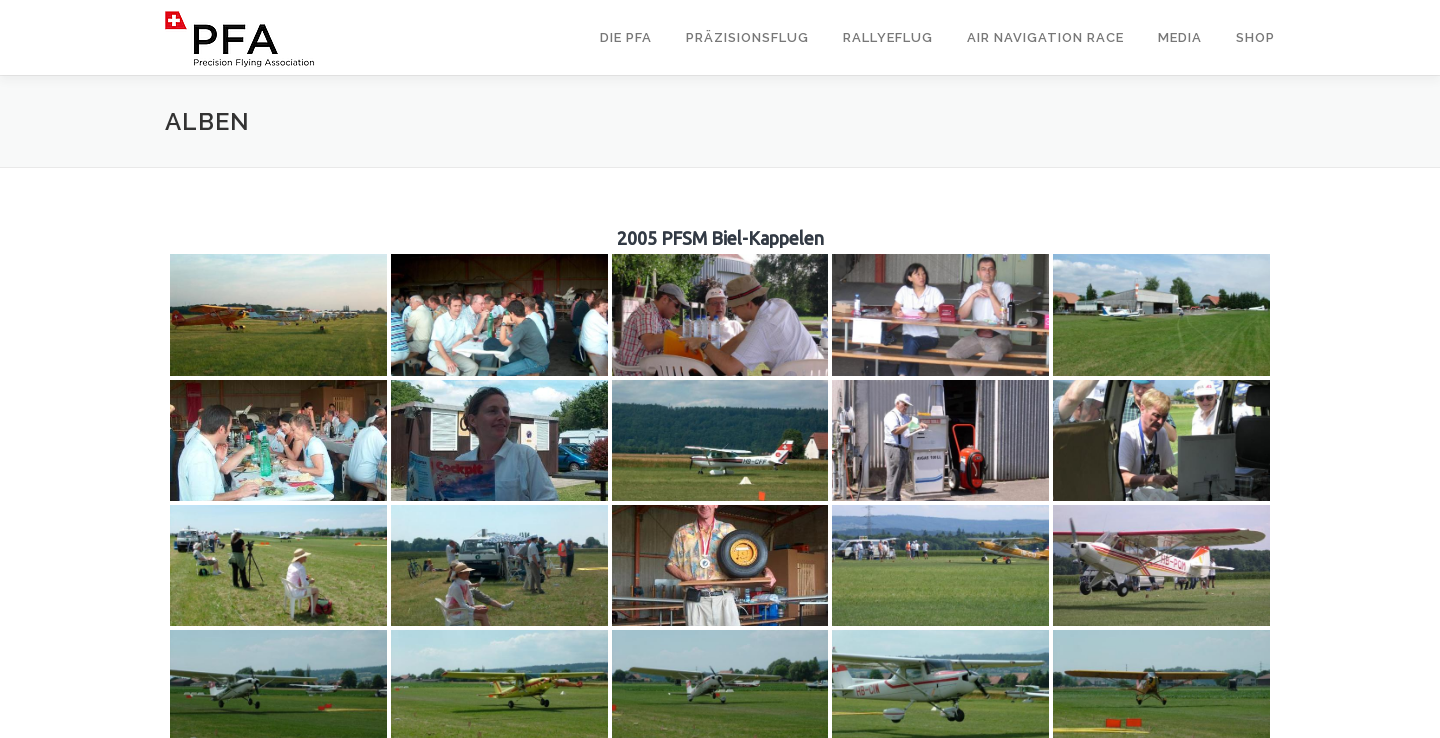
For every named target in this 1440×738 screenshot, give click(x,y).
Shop (1255, 37)
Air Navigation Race (1045, 37)
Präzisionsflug (747, 37)
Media (1180, 37)
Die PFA (626, 37)
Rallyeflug (888, 37)
